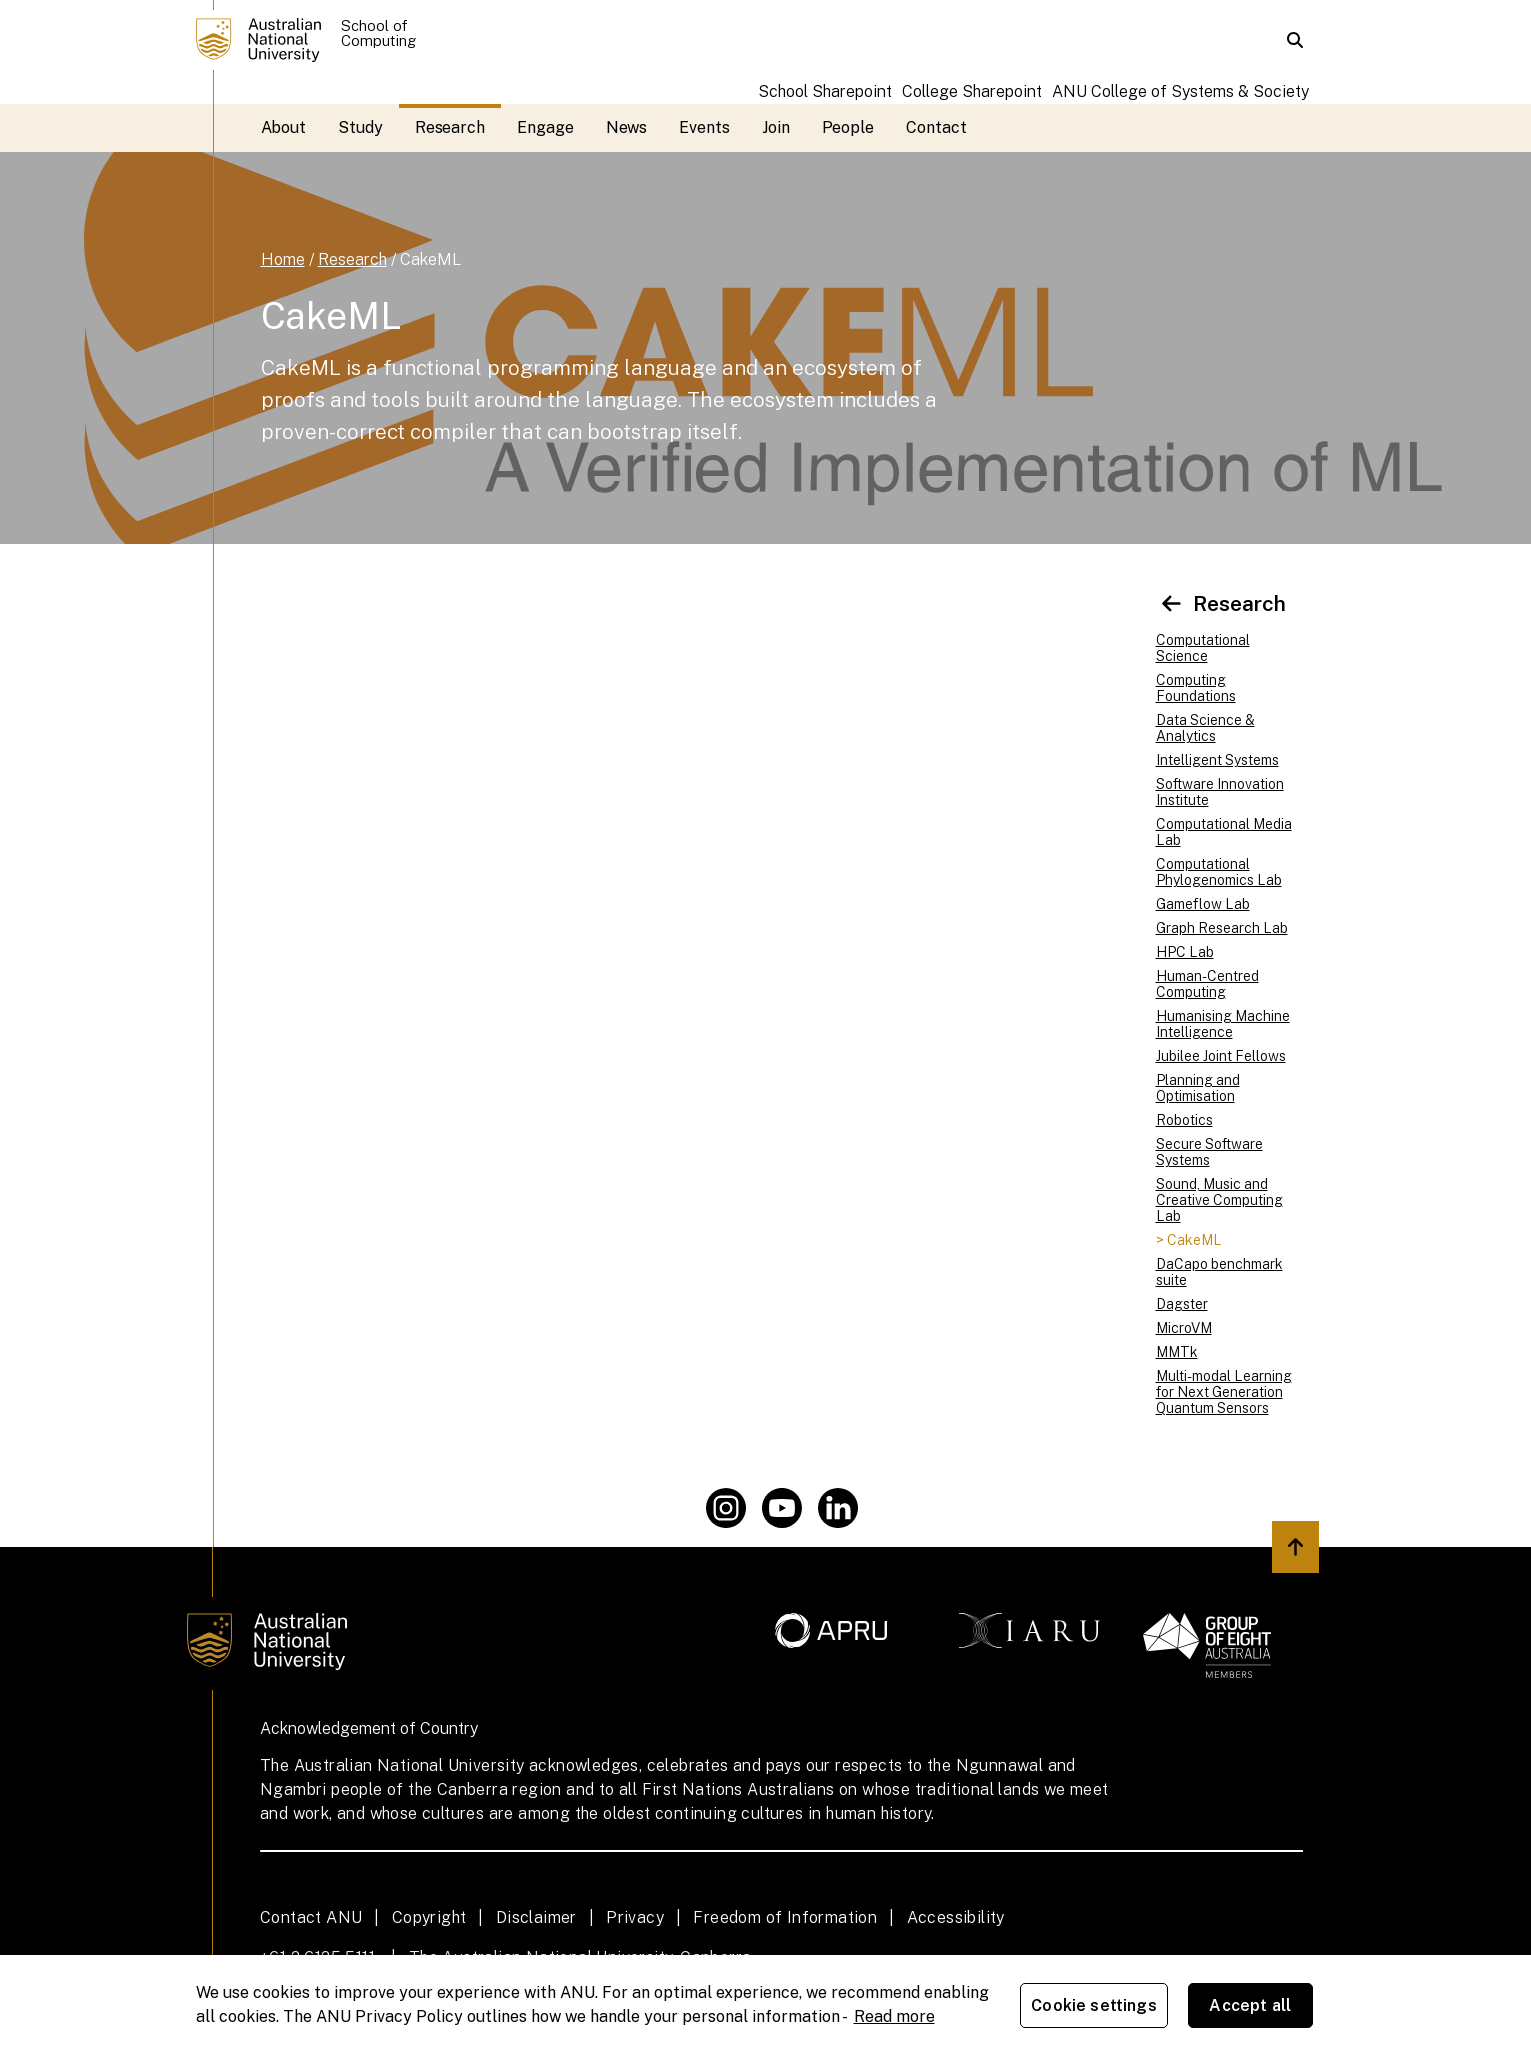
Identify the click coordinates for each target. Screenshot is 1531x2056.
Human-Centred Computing (1207, 984)
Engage (545, 127)
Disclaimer (536, 1917)
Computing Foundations (1196, 688)
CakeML (430, 259)
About (284, 127)
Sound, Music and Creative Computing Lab (1219, 1200)
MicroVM (1184, 1328)
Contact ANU (311, 1917)
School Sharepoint (825, 91)
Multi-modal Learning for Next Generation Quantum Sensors (1224, 1392)
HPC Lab (1185, 952)
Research (450, 127)
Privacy (635, 1917)
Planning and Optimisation (1198, 1088)
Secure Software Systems (1209, 1152)
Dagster (1182, 1304)
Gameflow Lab (1203, 904)
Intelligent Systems (1217, 760)
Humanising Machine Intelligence (1223, 1024)
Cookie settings (1093, 2005)
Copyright (429, 1917)
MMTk (1177, 1352)
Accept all (1250, 2005)
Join (776, 127)
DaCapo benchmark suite (1219, 1272)
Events (704, 127)
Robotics (1184, 1120)
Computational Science (1203, 648)
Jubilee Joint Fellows (1221, 1056)
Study (360, 127)
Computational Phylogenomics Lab (1219, 872)
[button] (1295, 40)
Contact (936, 127)
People (848, 127)
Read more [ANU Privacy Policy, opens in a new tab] (894, 2016)
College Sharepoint (972, 91)
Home (283, 259)
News (627, 127)
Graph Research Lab (1222, 928)
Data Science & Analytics (1205, 728)
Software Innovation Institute (1220, 792)
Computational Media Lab (1224, 832)
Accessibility (956, 1917)
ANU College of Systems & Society (1180, 91)
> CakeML (1189, 1240)
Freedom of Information (785, 1917)
